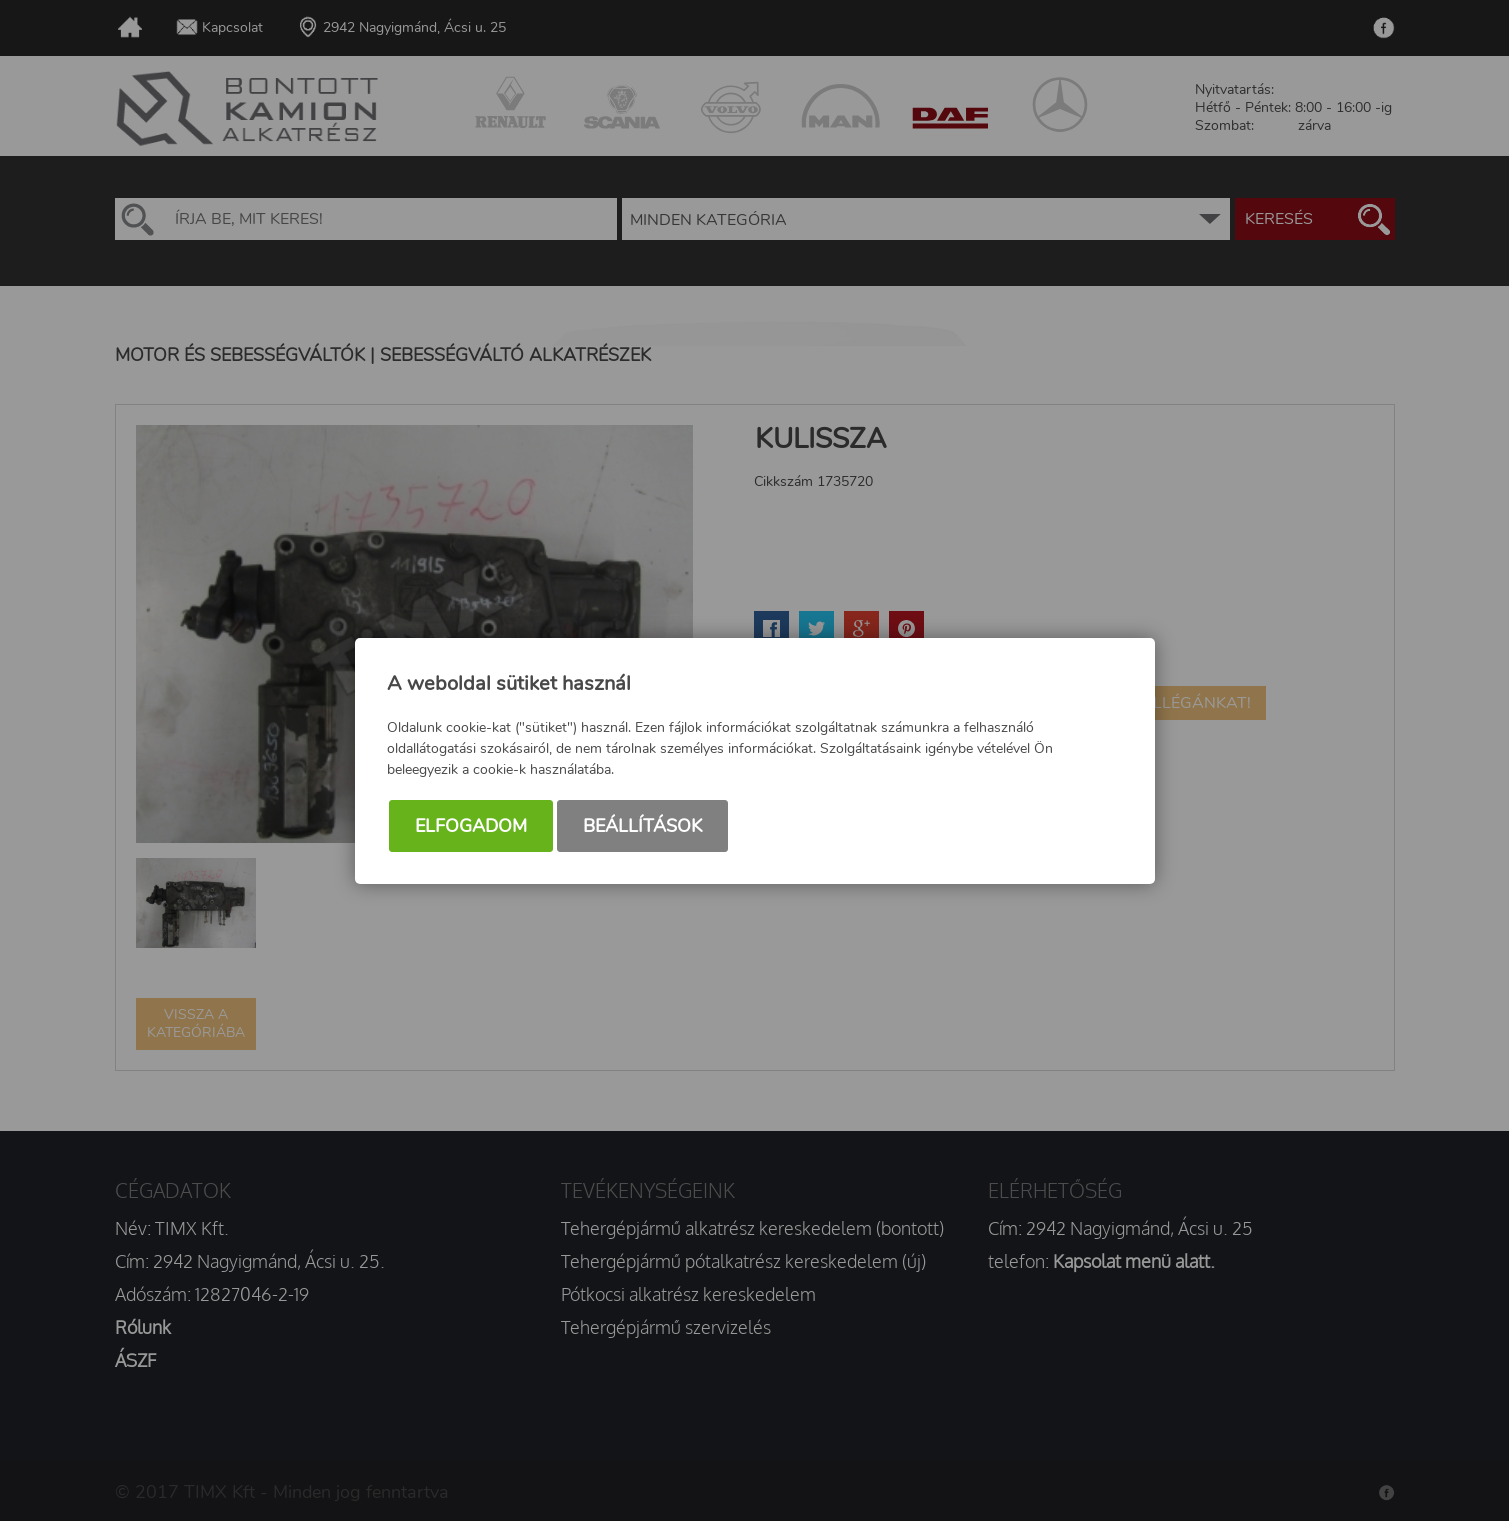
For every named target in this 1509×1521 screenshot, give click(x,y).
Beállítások (642, 826)
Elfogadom (471, 826)
